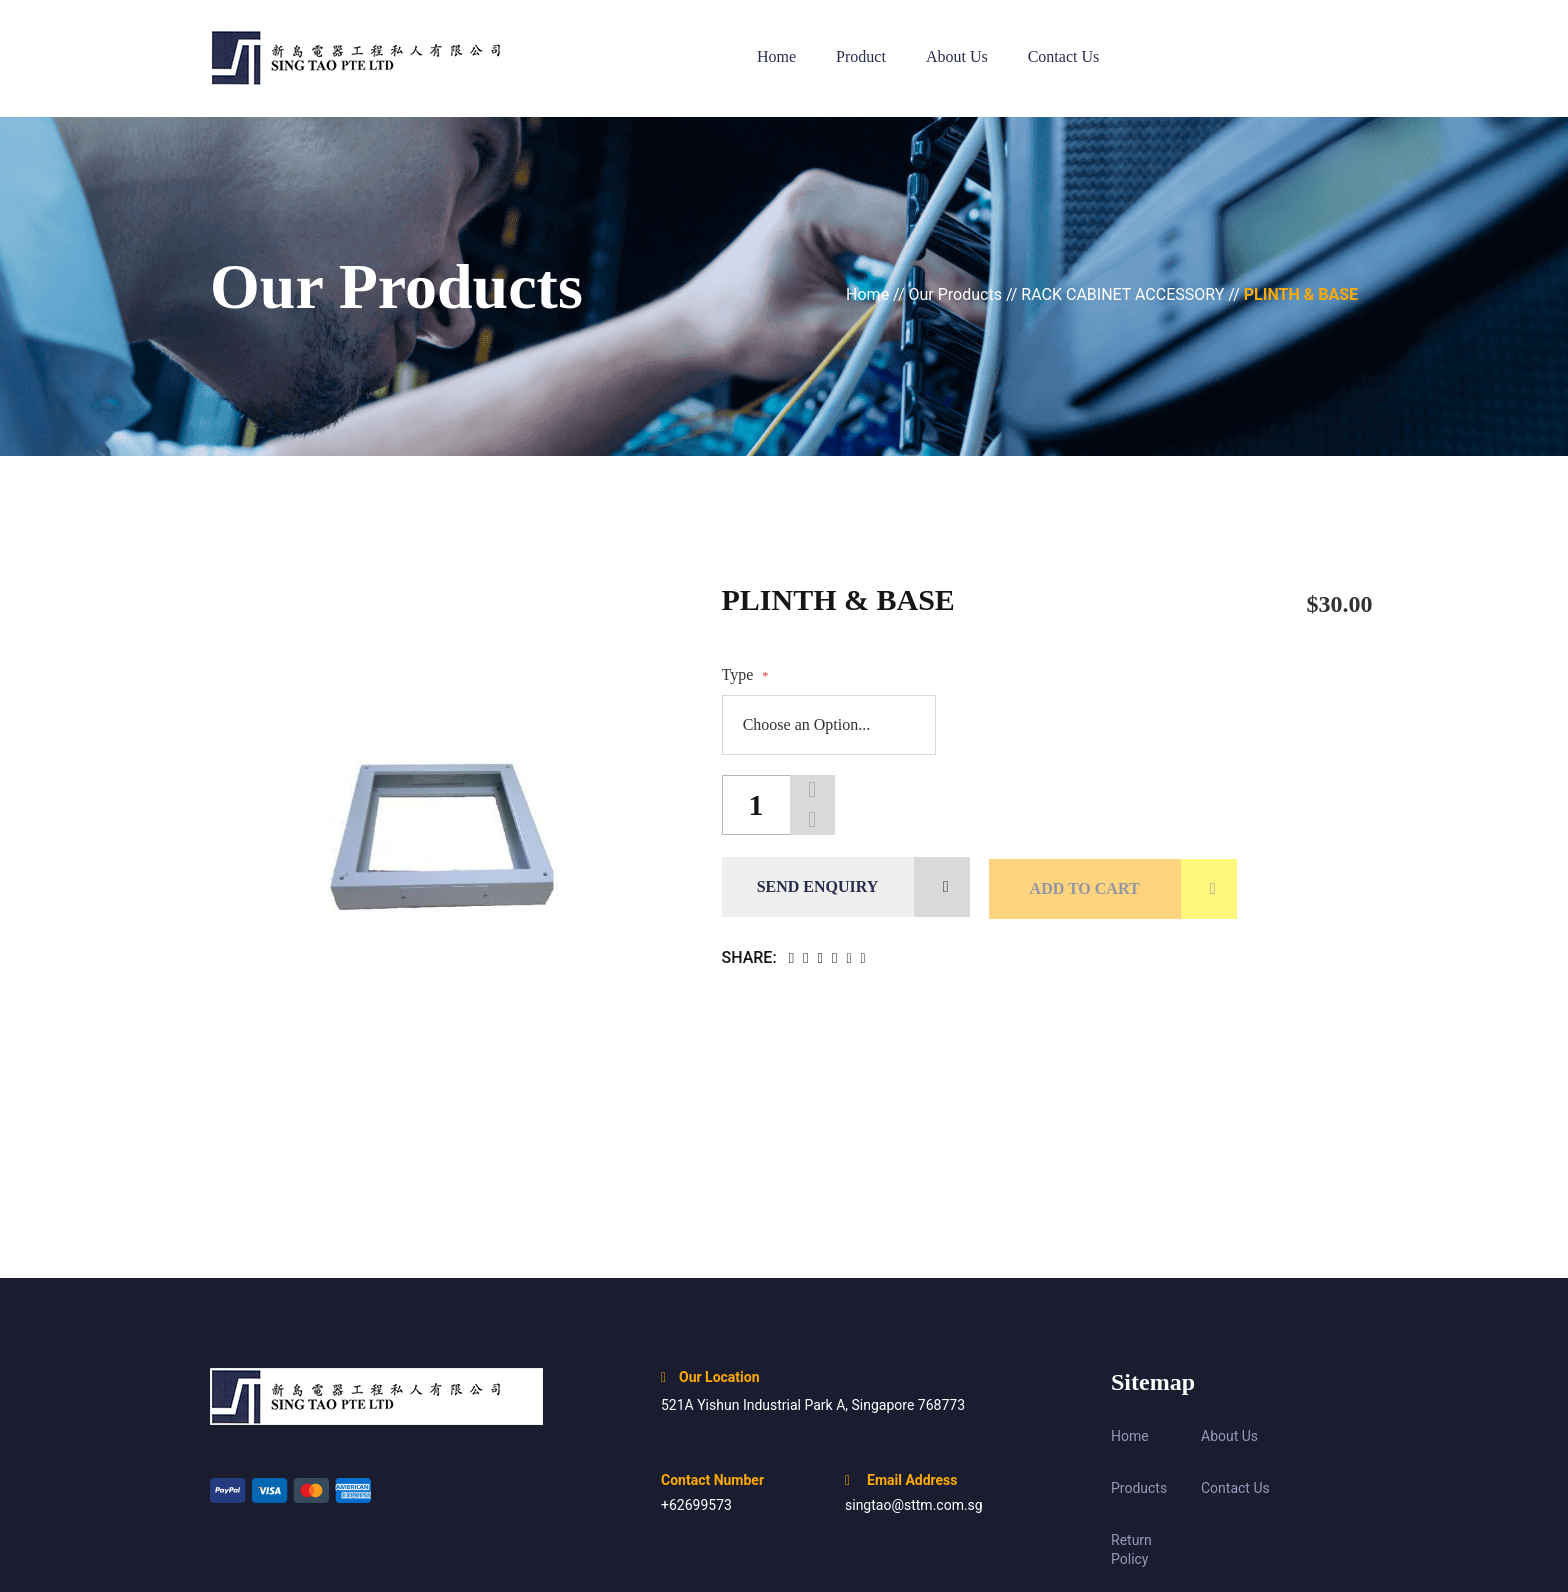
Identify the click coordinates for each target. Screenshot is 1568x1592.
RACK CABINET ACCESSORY (1124, 294)
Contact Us (1235, 1488)
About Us (1229, 1436)
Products (1139, 1488)
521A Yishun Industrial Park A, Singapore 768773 (813, 1405)
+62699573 (696, 1505)
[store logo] (376, 58)
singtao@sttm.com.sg (914, 1505)
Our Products (957, 294)
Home (869, 294)
